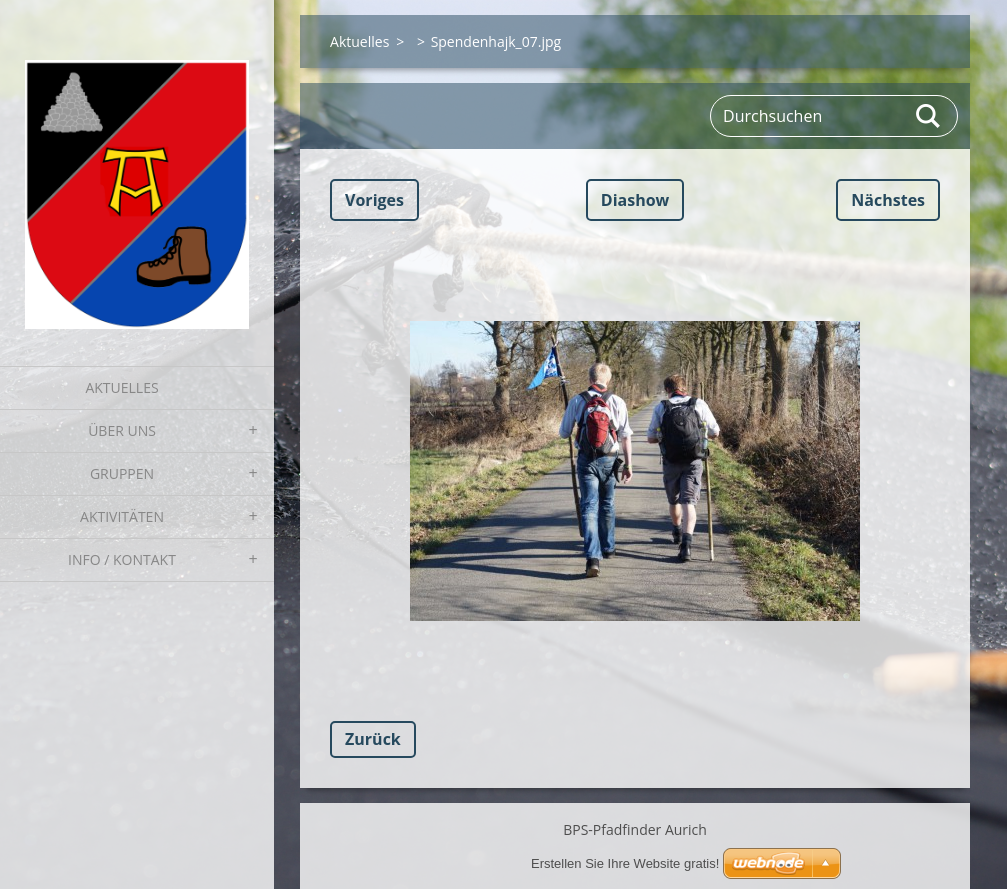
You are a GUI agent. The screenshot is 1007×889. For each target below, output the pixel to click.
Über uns (122, 430)
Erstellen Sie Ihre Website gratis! (625, 863)
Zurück (373, 739)
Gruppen (122, 473)
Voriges (374, 200)
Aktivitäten (122, 516)
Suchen (929, 116)
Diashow (635, 200)
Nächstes (888, 200)
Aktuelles (121, 387)
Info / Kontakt (122, 559)
